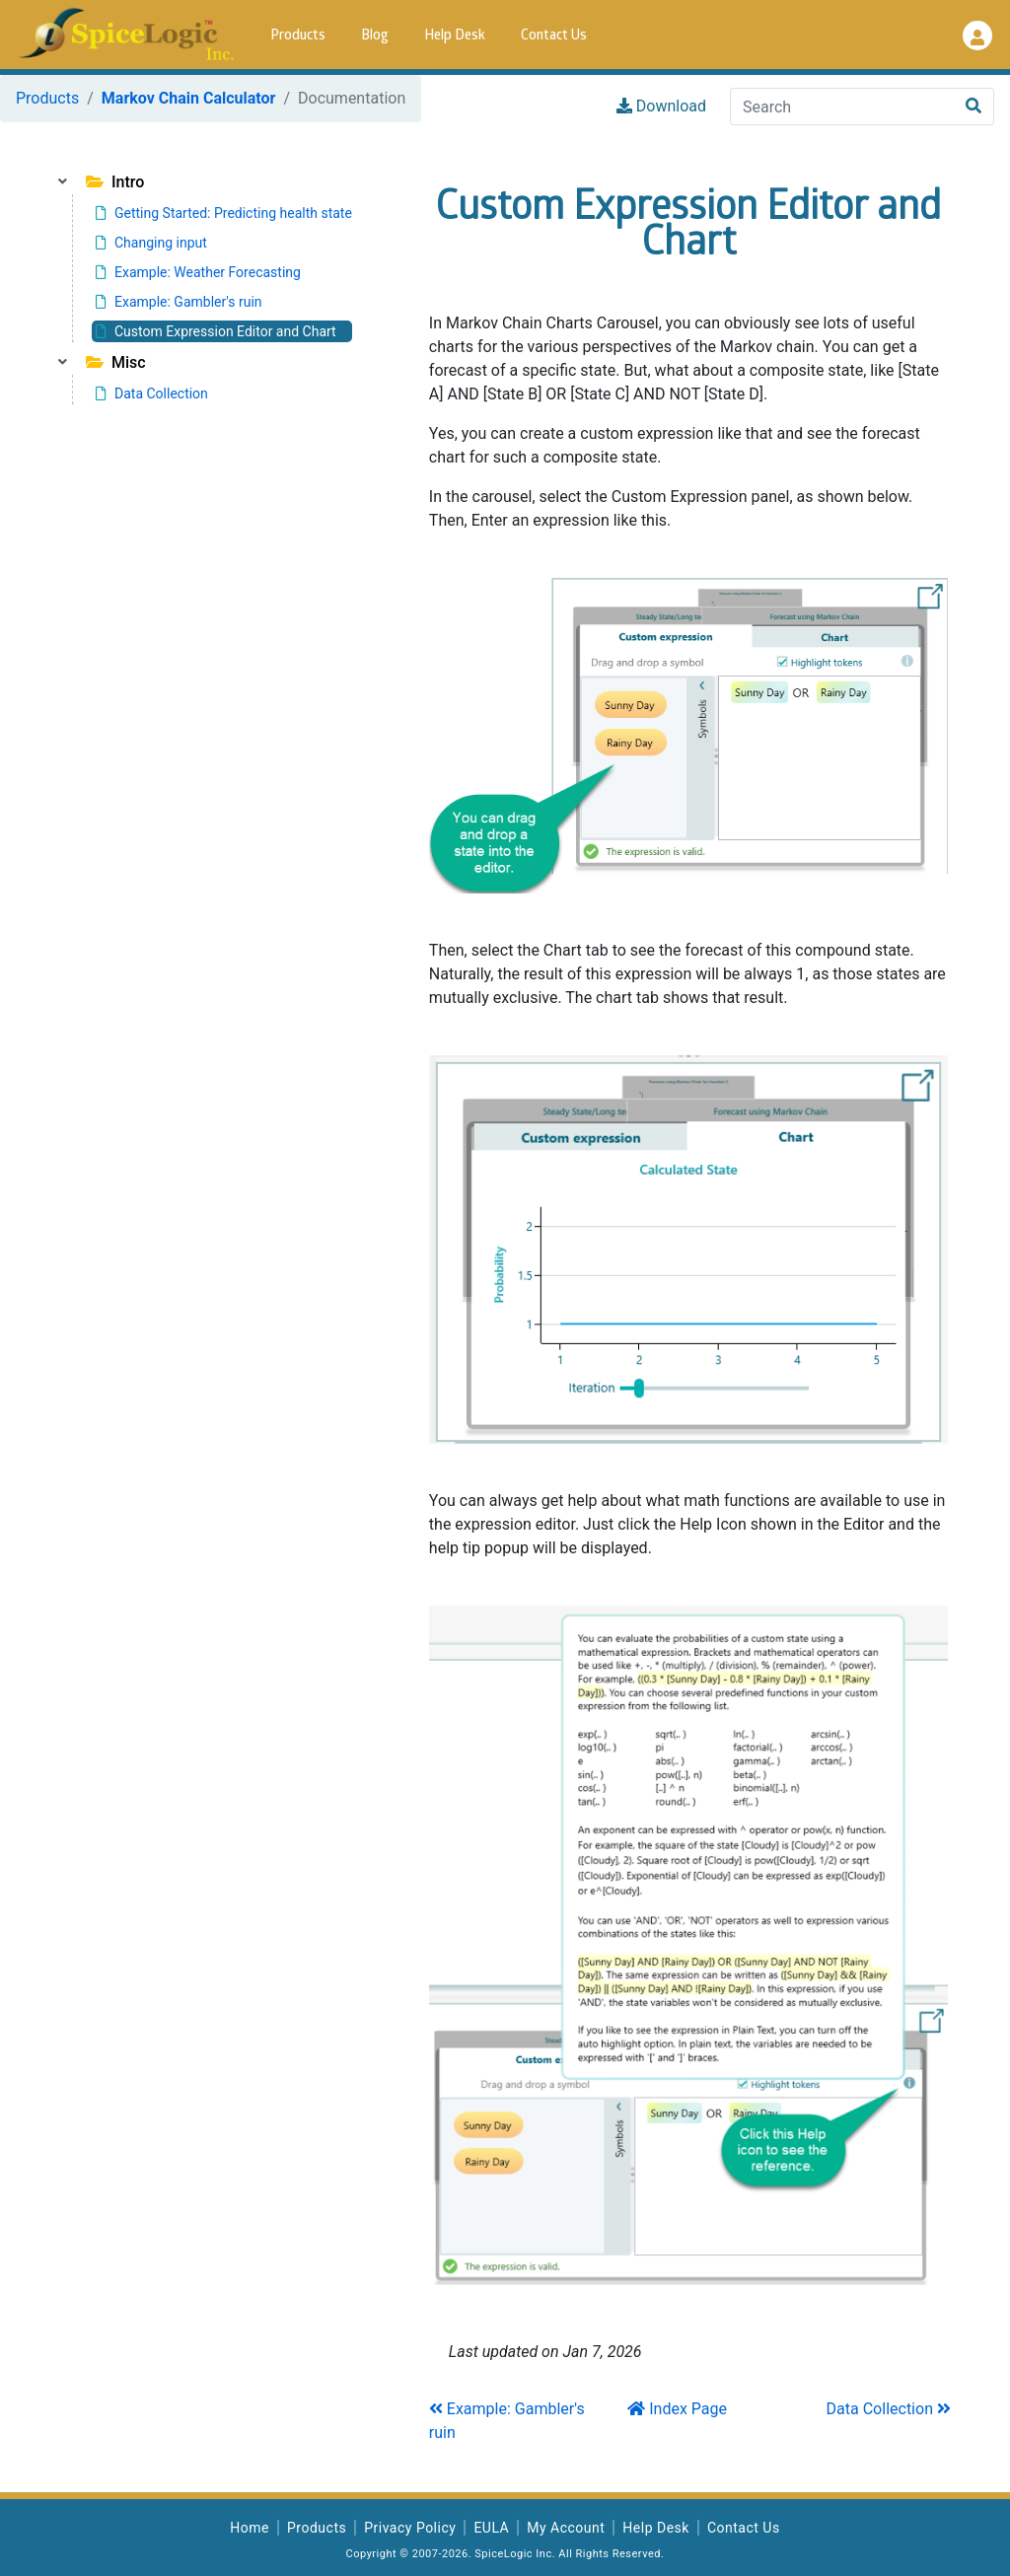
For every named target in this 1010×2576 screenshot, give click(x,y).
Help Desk (454, 36)
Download (661, 106)
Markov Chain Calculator (189, 98)
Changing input (151, 242)
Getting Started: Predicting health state (224, 213)
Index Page (677, 2408)
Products (297, 36)
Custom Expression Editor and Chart (216, 331)
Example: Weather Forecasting (198, 272)
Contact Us (554, 36)
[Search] (842, 106)
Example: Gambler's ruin (179, 302)
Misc (116, 362)
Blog (375, 36)
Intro (115, 182)
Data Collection (152, 393)
